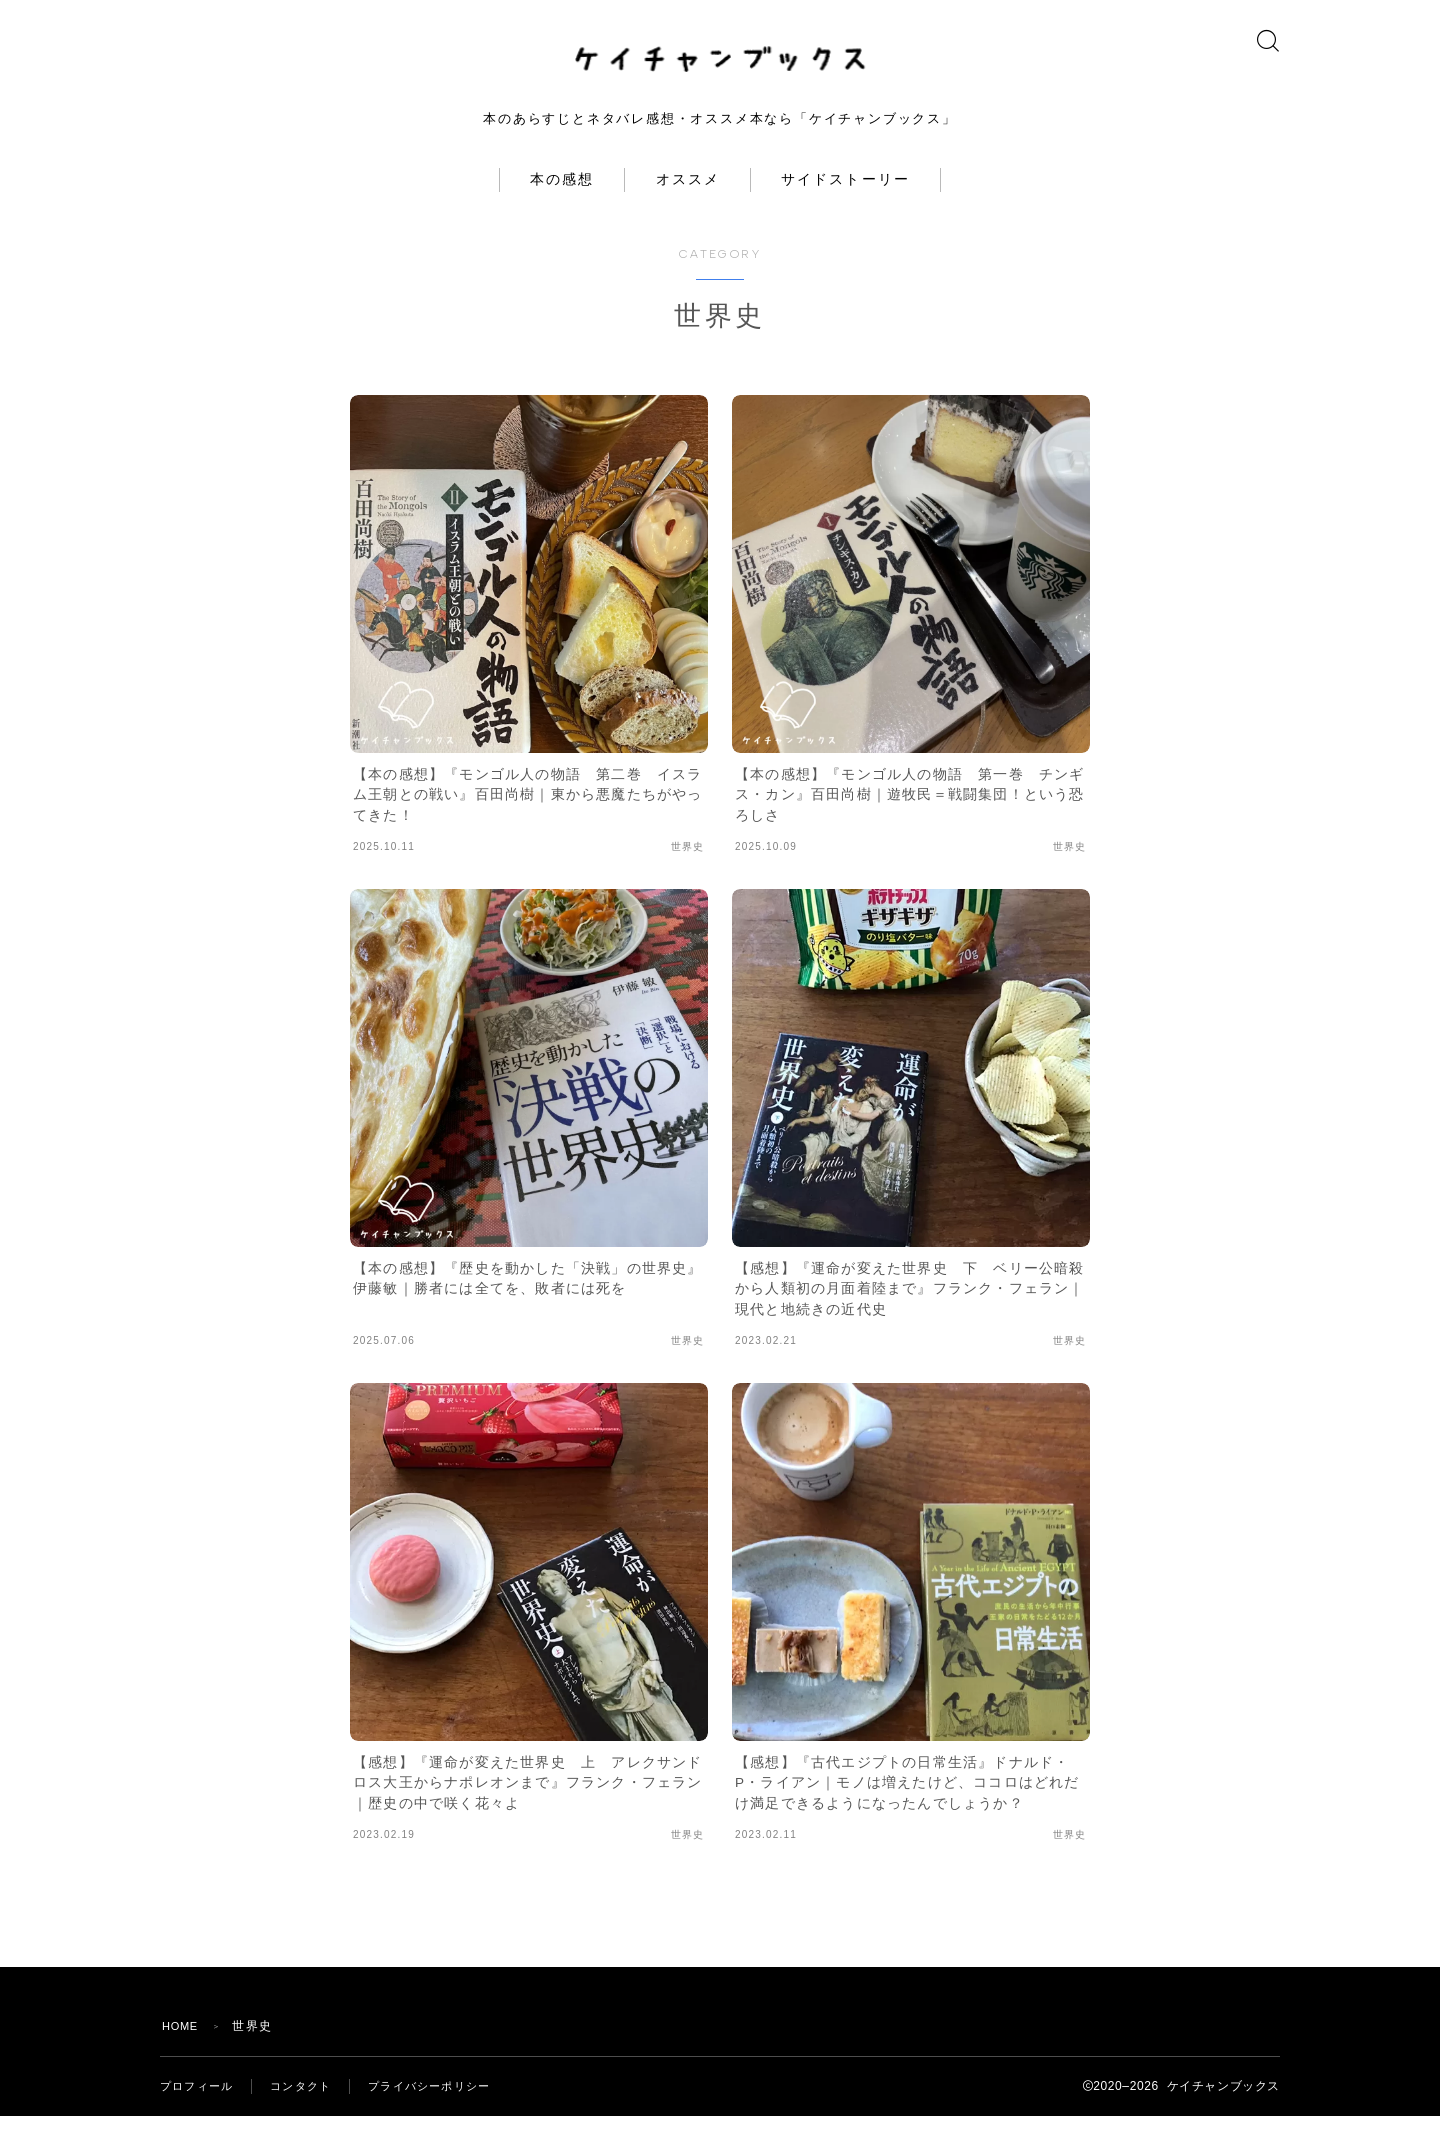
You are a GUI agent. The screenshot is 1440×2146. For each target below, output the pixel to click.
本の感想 (562, 209)
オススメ (688, 209)
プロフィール (199, 2116)
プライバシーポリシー (445, 2116)
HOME (182, 2056)
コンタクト (309, 2116)
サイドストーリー (845, 209)
